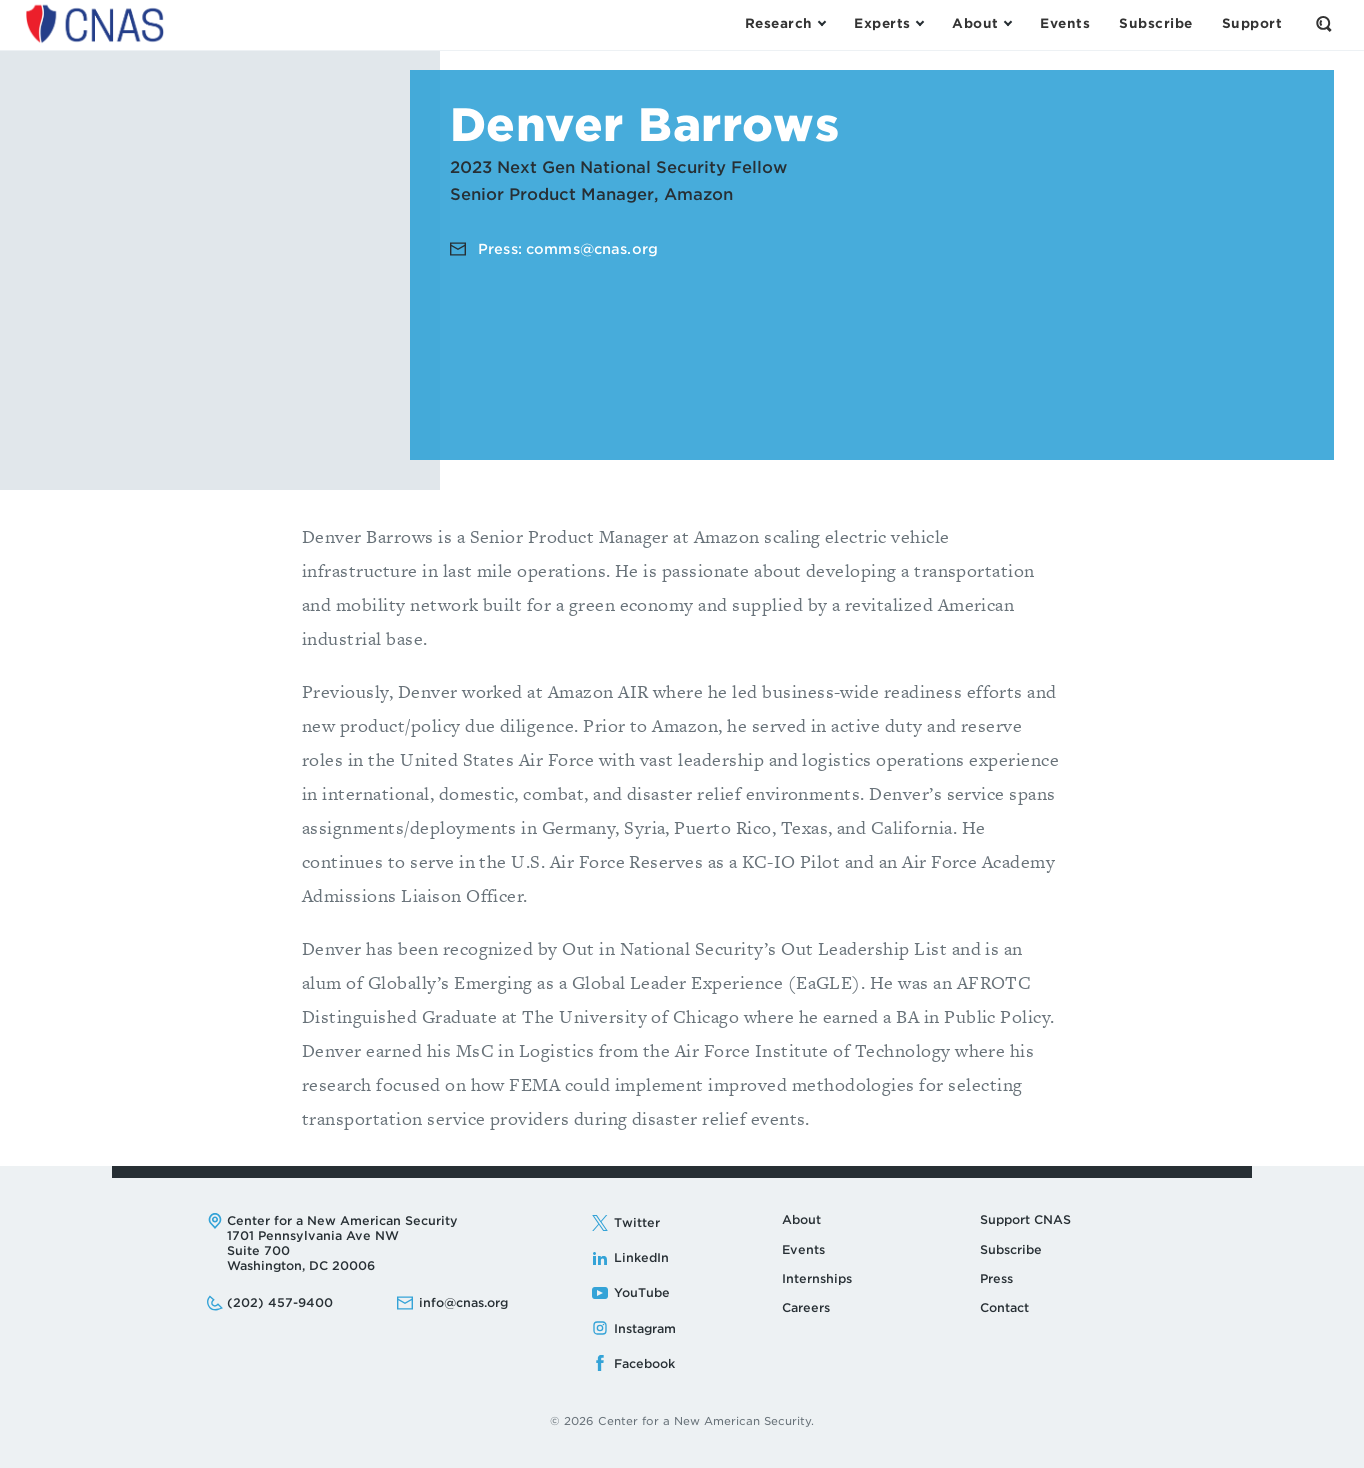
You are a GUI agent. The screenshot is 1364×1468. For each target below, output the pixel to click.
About (801, 1219)
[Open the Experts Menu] (888, 24)
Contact (1004, 1307)
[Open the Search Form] (1324, 24)
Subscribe (1011, 1249)
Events (803, 1249)
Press (996, 1278)
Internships (817, 1278)
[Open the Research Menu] (785, 24)
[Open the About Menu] (981, 24)
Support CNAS (1025, 1219)
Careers (806, 1307)
